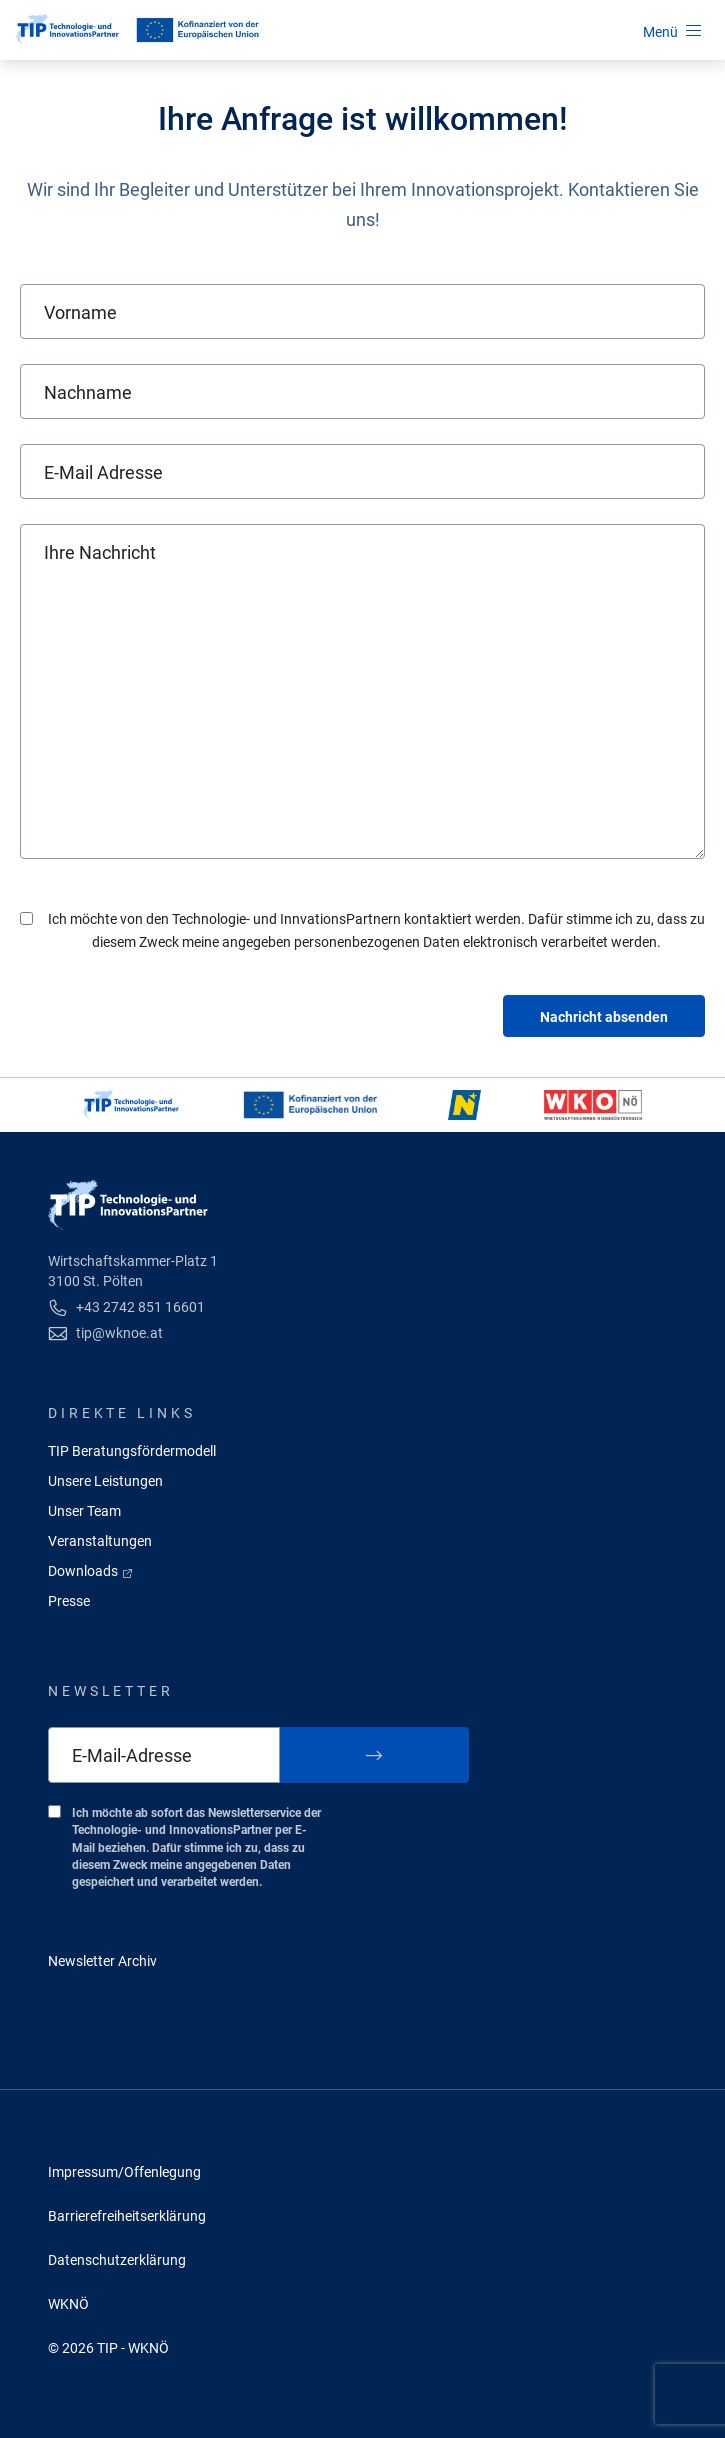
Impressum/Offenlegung (124, 2172)
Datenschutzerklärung (117, 2260)
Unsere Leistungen (105, 1481)
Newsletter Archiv (102, 1961)
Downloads (91, 1571)
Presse (69, 1601)
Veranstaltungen (100, 1541)
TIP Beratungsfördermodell (132, 1451)
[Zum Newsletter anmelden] (374, 1755)
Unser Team (84, 1511)
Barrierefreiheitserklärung (127, 2216)
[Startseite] (67, 30)
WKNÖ (68, 2304)
